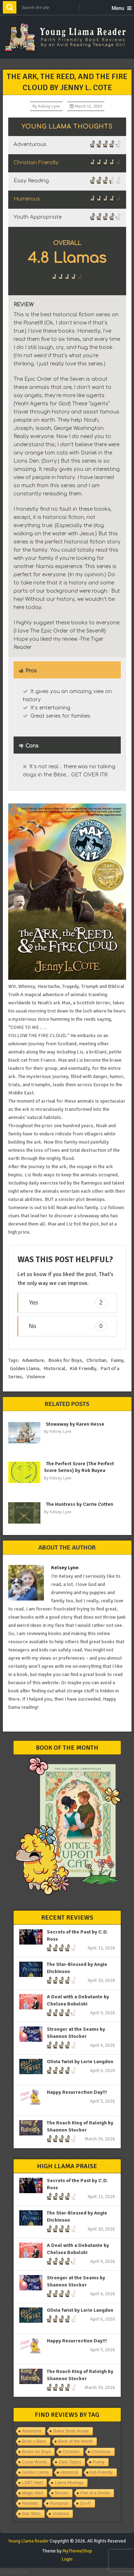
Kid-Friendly (83, 1368)
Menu (117, 8)
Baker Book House (71, 2431)
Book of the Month (75, 2441)
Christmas (101, 2451)
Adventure (33, 1360)
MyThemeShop (77, 2551)
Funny (117, 1360)
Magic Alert (32, 2493)
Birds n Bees (34, 2441)
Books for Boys (65, 1360)
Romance (59, 2503)
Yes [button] (68, 1302)
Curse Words (34, 2462)
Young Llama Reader (28, 2541)
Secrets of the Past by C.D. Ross (77, 1935)
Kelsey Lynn (49, 106)
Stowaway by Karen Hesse (75, 1424)
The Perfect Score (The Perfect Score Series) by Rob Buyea (79, 1467)
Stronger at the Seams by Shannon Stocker (76, 2032)
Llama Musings (69, 2482)
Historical (54, 1368)
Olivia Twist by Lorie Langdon (80, 2062)
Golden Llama (24, 1368)
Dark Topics (70, 2462)
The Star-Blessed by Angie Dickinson (77, 1967)
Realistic (30, 2503)
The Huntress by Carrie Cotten (79, 1504)
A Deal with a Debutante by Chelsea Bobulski (78, 2000)
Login (67, 2559)
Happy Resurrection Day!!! (77, 2092)
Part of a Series (95, 2493)
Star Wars (31, 2513)
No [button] (68, 1326)
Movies (62, 2493)
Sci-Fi (85, 2503)
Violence (35, 1377)
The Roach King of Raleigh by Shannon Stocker (80, 2126)
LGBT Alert (32, 2482)
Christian (96, 1360)
